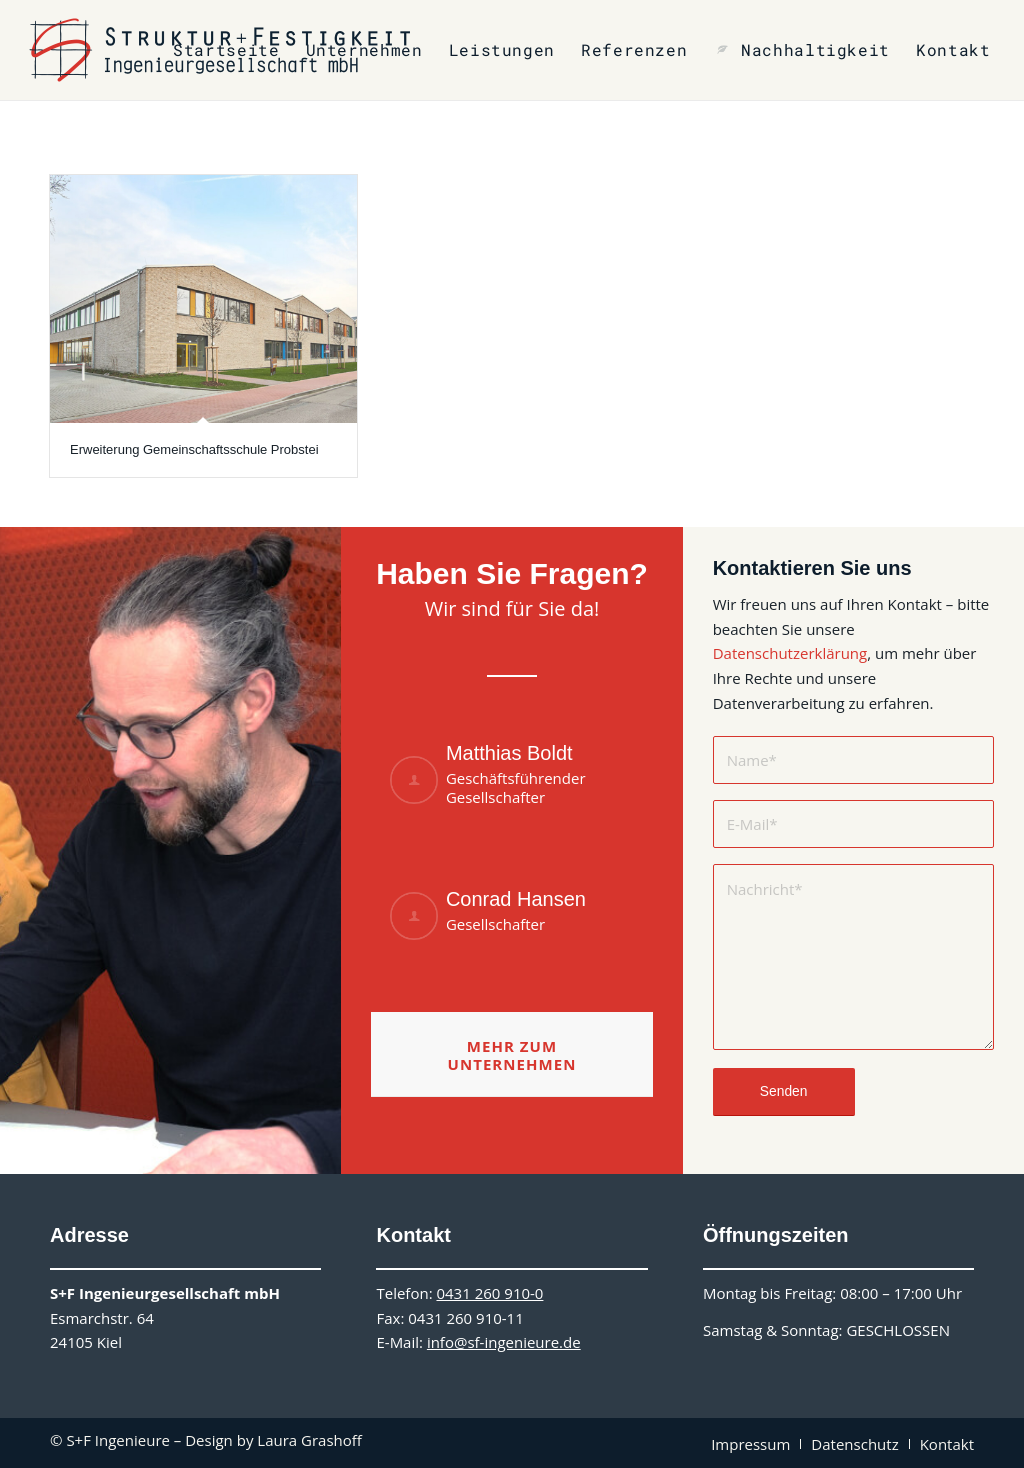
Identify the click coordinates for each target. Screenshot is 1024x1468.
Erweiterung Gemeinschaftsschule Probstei (194, 449)
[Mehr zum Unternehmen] (511, 1054)
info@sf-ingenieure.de (504, 1342)
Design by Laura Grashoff (273, 1440)
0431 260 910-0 (489, 1293)
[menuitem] (226, 50)
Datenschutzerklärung (790, 653)
